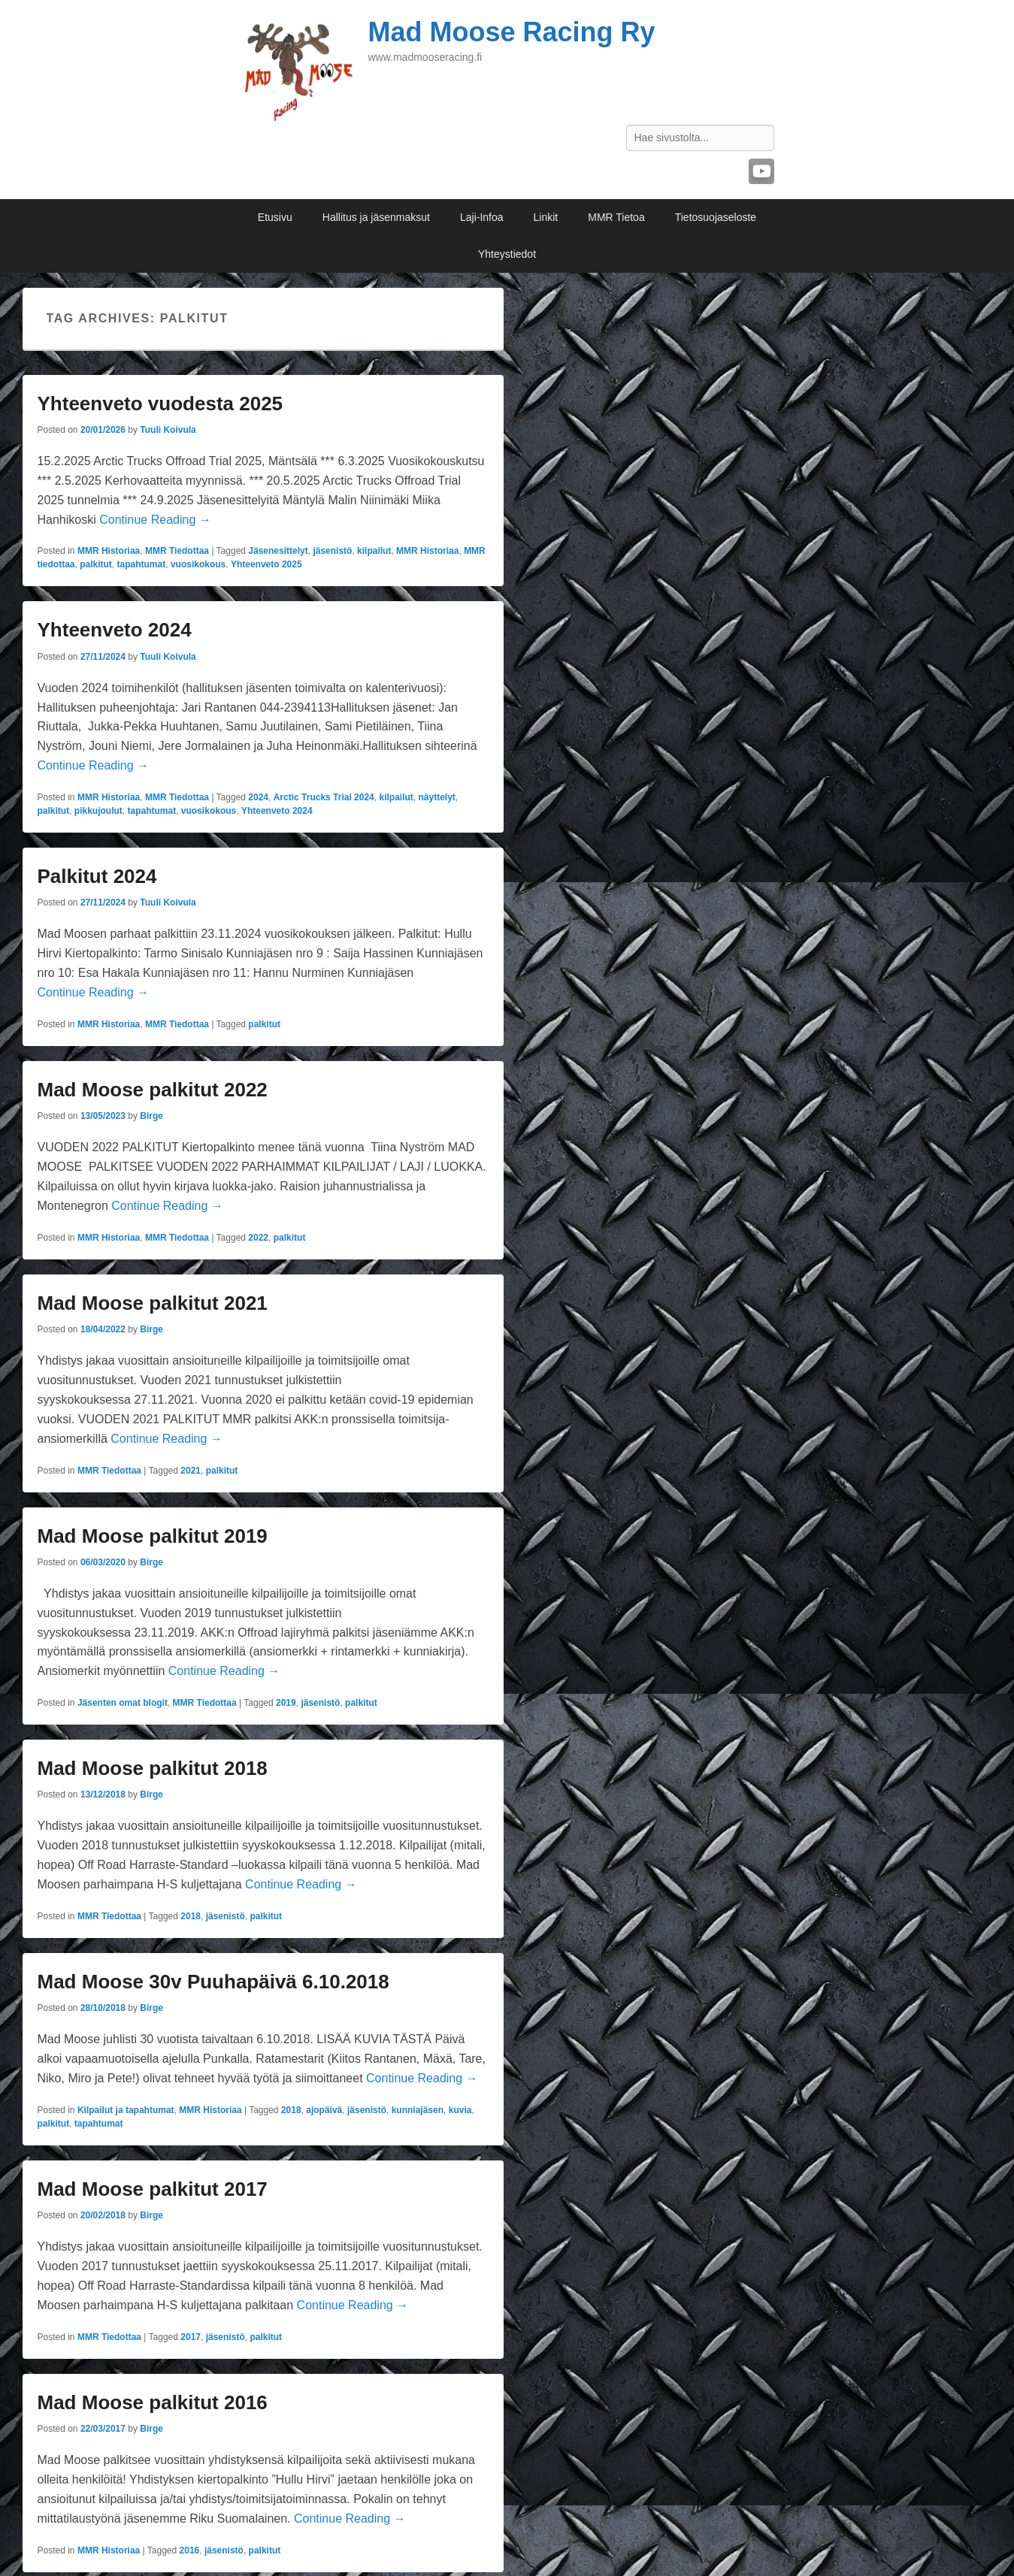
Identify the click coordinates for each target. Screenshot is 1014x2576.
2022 (258, 1237)
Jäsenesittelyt (277, 551)
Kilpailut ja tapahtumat (125, 2110)
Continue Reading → (155, 519)
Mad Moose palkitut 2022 (153, 1089)
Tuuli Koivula (167, 430)
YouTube (761, 171)
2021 (190, 1470)
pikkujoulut (98, 811)
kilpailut (374, 551)
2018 (190, 1916)
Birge (151, 1116)
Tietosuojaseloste (715, 217)
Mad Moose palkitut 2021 (153, 1303)
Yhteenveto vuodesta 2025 (160, 403)
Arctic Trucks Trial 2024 (324, 797)
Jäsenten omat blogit (122, 1703)
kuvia (460, 2110)
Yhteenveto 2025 (266, 564)
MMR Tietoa (616, 217)
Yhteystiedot (507, 254)
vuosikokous (198, 564)
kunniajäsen (417, 2110)
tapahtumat (141, 564)
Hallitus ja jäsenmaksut (376, 217)
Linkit (546, 217)
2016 (190, 2550)
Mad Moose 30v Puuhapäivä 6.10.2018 (213, 1981)
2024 (258, 797)
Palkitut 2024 (97, 876)
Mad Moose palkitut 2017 (153, 2189)
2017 (190, 2337)
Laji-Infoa (482, 217)
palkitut (96, 564)
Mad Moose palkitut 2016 (153, 2402)
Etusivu (275, 217)
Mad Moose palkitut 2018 (153, 1768)
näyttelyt (436, 797)
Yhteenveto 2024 (115, 629)
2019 (286, 1703)
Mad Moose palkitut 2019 (153, 1536)
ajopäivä (324, 2110)
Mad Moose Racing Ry (511, 32)
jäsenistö (332, 551)
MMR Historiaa (108, 551)
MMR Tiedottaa (177, 551)
